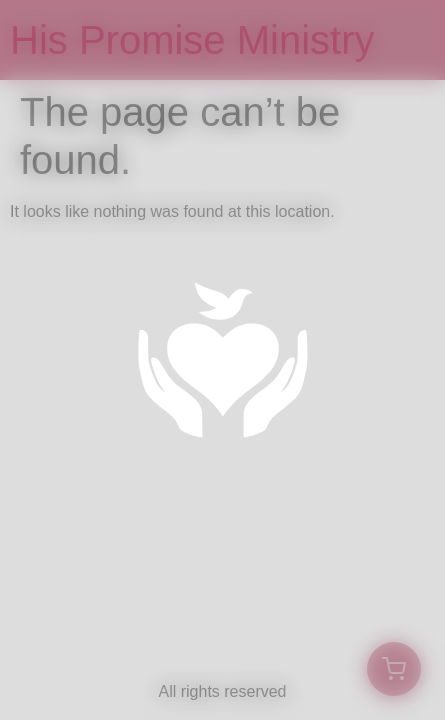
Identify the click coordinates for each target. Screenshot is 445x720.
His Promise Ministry (192, 40)
